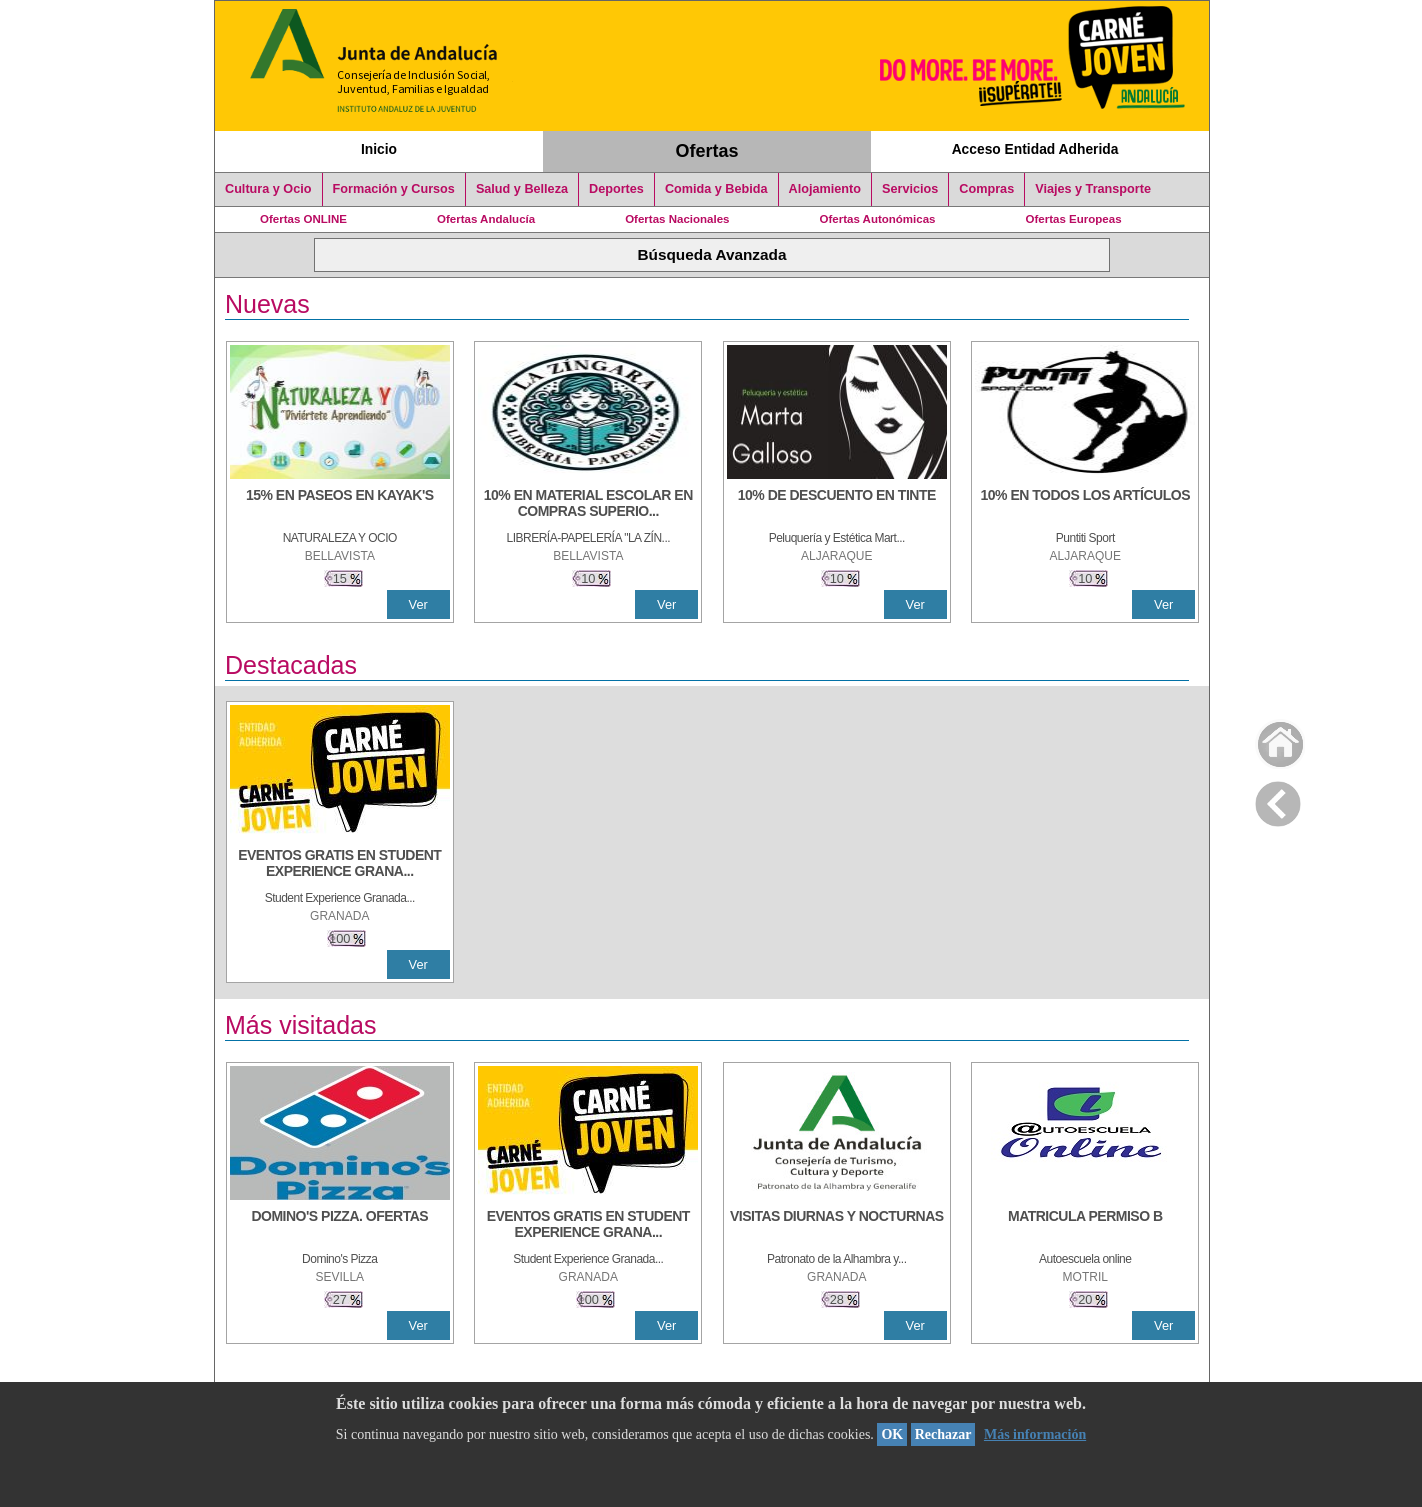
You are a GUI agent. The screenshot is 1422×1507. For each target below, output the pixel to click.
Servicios (910, 189)
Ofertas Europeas (1074, 219)
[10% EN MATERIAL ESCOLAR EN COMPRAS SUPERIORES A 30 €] (588, 505)
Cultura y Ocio (268, 189)
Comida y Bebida (716, 189)
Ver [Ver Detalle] (418, 604)
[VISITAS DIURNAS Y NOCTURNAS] (837, 1226)
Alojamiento (825, 189)
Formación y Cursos (394, 189)
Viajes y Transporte (1093, 189)
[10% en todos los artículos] (1085, 505)
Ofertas (707, 151)
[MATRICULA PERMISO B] (1085, 1226)
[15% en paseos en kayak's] (340, 505)
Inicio (379, 149)
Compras (986, 189)
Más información (1035, 1434)
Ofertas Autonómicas (877, 219)
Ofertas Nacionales (677, 219)
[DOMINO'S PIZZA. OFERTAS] (340, 1226)
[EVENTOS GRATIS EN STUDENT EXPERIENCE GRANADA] (340, 865)
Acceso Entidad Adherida (1035, 149)
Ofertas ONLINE (303, 219)
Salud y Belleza (522, 189)
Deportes (616, 189)
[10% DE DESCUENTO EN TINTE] (837, 505)
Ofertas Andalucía (486, 219)
